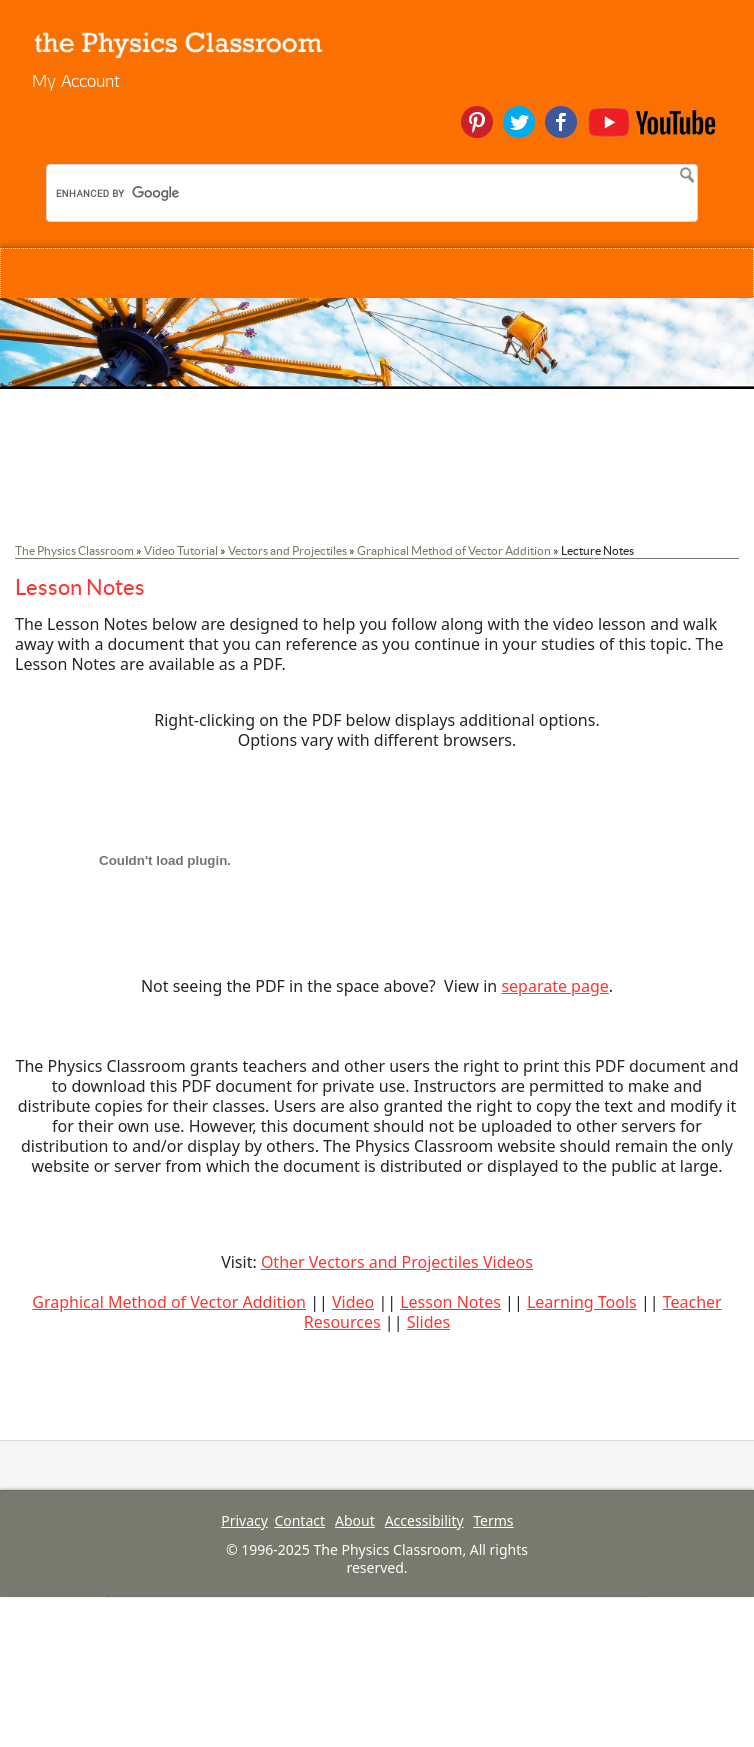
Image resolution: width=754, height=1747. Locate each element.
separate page (554, 986)
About (355, 1520)
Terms (493, 1520)
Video (353, 1302)
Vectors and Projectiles (287, 550)
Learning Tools (582, 1302)
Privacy (244, 1520)
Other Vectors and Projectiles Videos (397, 1262)
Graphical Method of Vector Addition (454, 550)
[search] (186, 193)
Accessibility (424, 1520)
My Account (76, 80)
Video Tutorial (181, 550)
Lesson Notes (450, 1302)
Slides (429, 1322)
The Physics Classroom (74, 550)
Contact (299, 1520)
